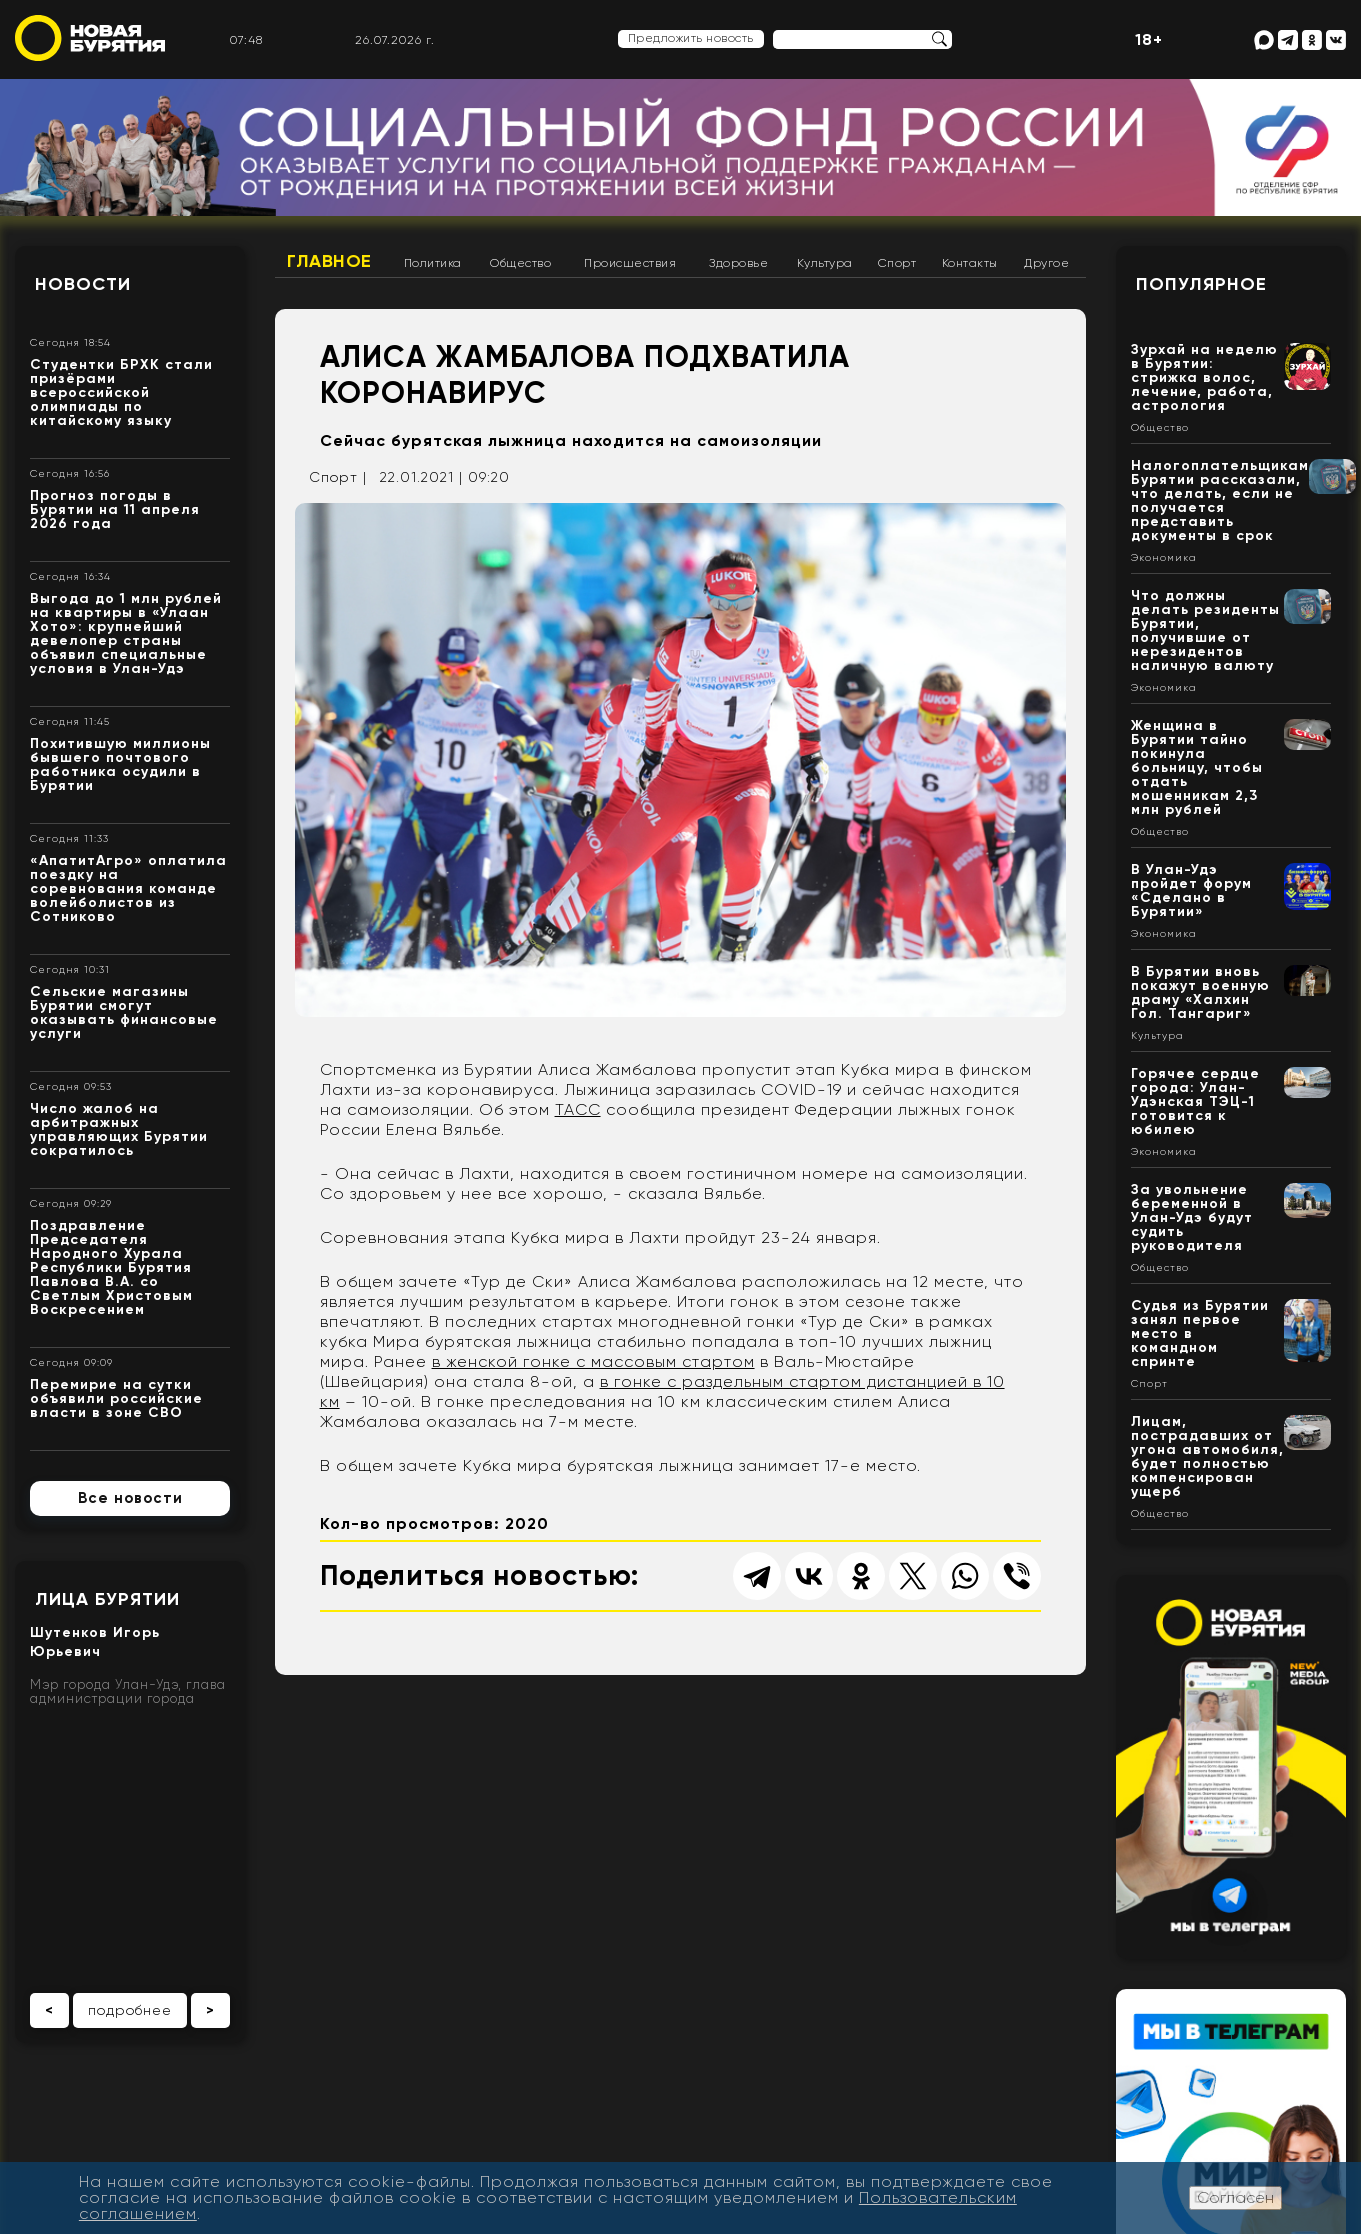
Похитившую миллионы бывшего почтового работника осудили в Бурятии (120, 764)
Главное (329, 261)
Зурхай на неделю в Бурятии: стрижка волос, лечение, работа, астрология (1204, 377)
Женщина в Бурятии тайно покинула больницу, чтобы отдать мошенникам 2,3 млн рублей (1197, 767)
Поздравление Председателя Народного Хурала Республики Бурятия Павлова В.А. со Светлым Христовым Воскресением (111, 1267)
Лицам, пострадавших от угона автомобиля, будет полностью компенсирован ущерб (1207, 1456)
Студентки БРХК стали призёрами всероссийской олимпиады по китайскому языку (121, 392)
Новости (83, 284)
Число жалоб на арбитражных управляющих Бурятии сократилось (119, 1129)
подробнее (130, 2010)
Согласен (1235, 2197)
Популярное (1201, 284)
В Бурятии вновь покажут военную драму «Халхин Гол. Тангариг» (1200, 992)
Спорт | (338, 477)
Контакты (970, 263)
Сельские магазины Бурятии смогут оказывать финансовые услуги (124, 1012)
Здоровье (738, 263)
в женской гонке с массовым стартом (593, 1361)
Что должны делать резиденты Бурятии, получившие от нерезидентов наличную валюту (1205, 630)
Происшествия (630, 263)
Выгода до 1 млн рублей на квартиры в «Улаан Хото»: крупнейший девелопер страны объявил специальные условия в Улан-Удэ (126, 633)
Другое (1046, 263)
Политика (433, 263)
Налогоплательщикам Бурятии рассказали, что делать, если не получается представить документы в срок (1220, 500)
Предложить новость (691, 38)
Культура (825, 263)
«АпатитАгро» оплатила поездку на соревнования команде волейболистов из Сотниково (128, 888)
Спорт (897, 263)
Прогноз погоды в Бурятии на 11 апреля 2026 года (115, 509)
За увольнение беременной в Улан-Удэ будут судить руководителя (1192, 1217)
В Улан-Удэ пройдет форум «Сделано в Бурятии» (1191, 890)
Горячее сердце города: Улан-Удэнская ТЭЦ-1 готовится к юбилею (1195, 1101)
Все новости (130, 1498)
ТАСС (578, 1109)
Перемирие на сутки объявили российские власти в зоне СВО (116, 1398)
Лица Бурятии (107, 1599)
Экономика (1164, 558)
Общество (520, 263)
